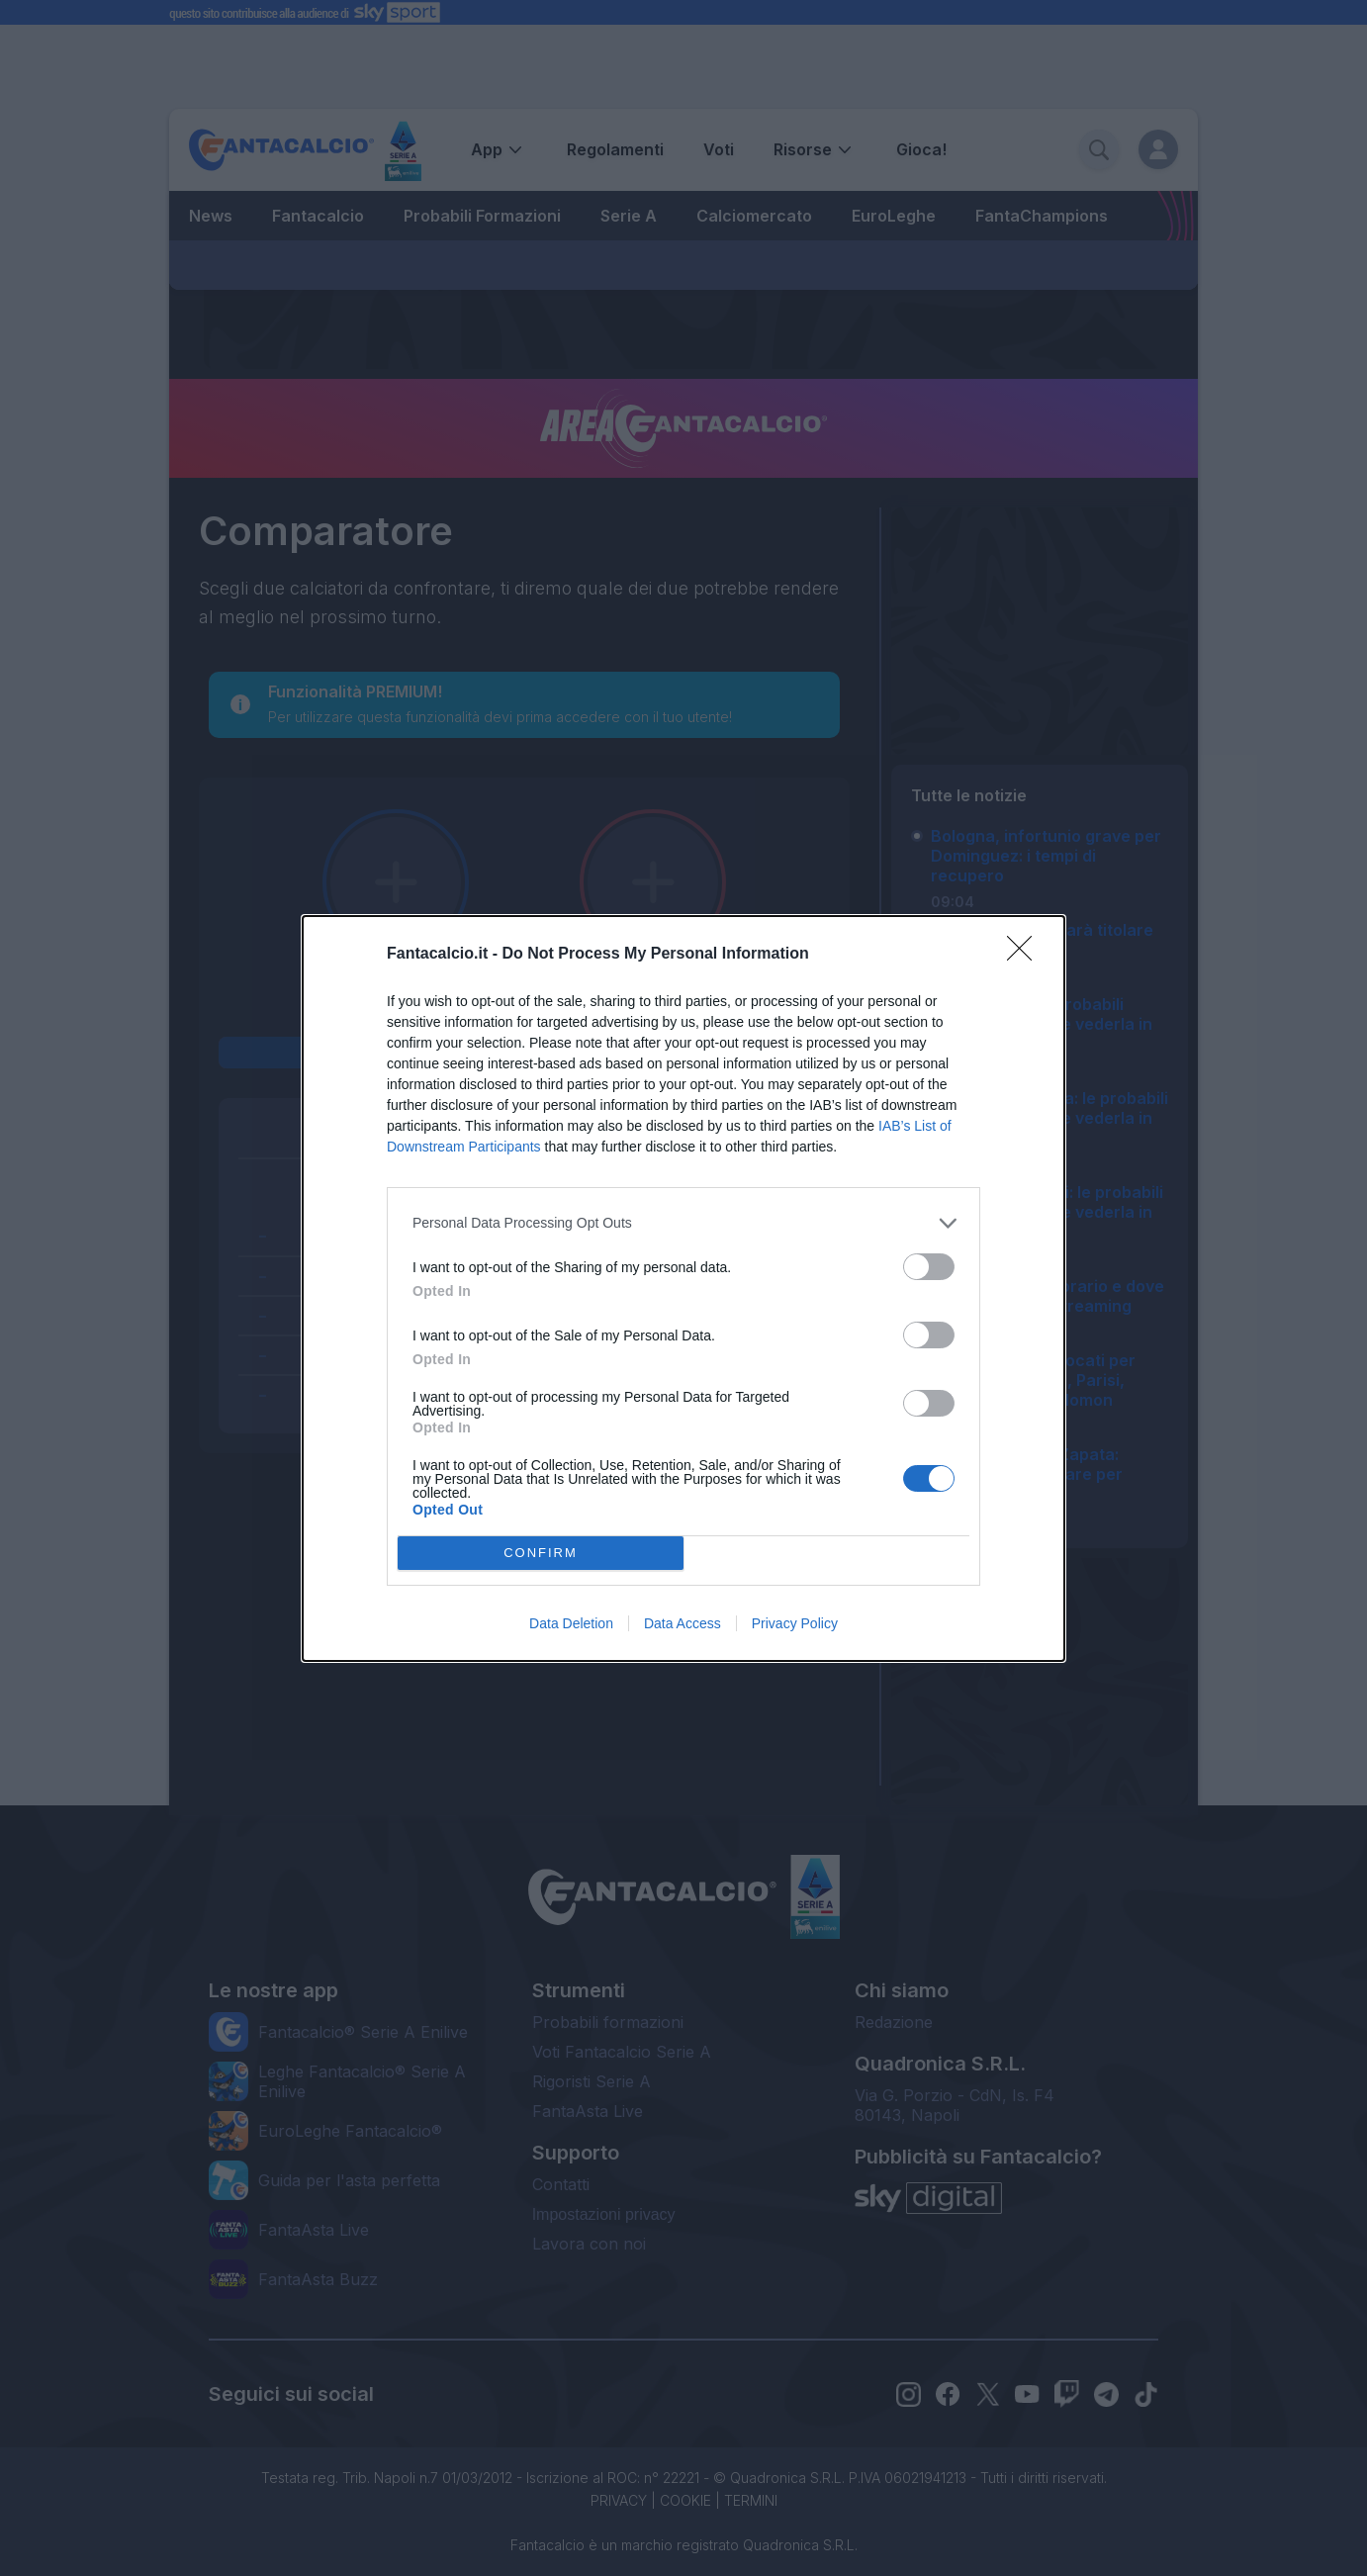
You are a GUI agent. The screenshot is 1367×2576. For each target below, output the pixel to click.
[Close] (1026, 954)
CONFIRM (540, 1552)
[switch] (929, 1266)
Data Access (682, 1623)
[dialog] (683, 1288)
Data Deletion (571, 1623)
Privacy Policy (795, 1623)
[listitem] (683, 1223)
